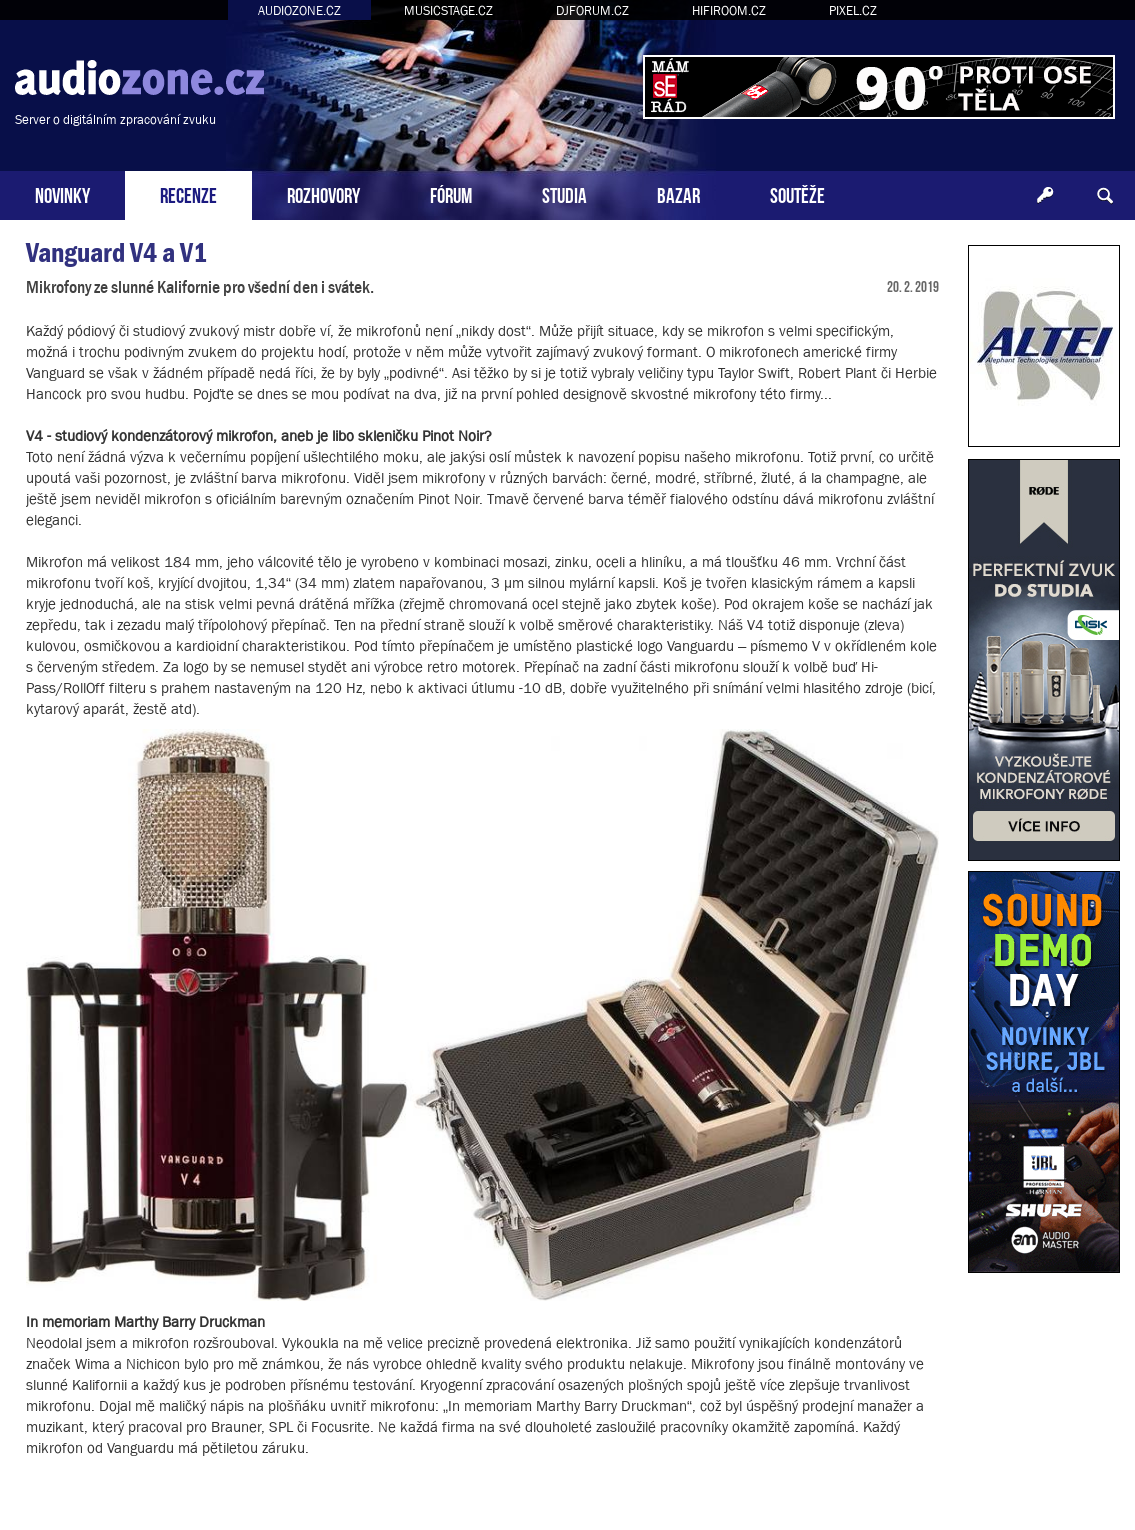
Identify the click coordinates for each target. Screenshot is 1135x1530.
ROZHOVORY (323, 193)
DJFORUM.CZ (592, 10)
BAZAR (678, 193)
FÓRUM (451, 193)
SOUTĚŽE (797, 193)
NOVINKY (62, 193)
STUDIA (564, 193)
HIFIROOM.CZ (729, 10)
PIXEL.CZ (853, 10)
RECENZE (188, 193)
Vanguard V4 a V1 (116, 252)
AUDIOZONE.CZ (299, 10)
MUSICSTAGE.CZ (448, 10)
